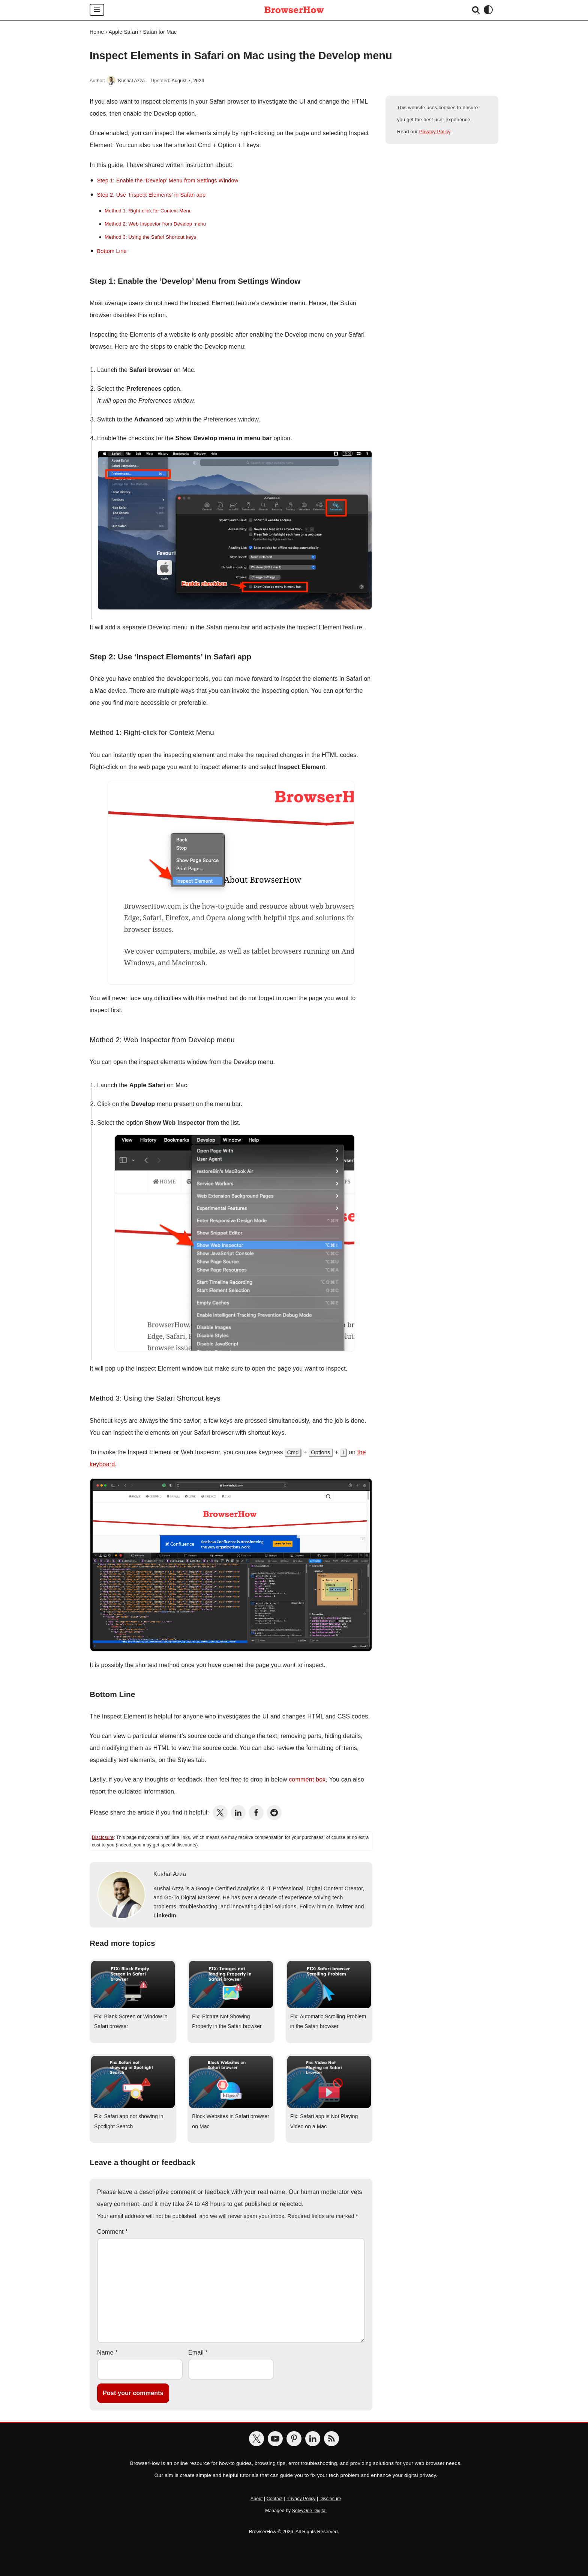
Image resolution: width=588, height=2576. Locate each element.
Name (107, 2352)
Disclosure (103, 1837)
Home (97, 32)
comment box (307, 1779)
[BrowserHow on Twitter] (256, 2438)
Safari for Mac (160, 32)
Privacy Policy (434, 131)
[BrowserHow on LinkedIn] (312, 2438)
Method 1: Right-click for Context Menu (148, 211)
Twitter (344, 1906)
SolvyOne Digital (309, 2510)
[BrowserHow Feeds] (331, 2438)
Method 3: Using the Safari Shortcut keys (150, 237)
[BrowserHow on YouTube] (275, 2438)
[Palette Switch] (488, 9)
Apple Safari (123, 32)
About (256, 2498)
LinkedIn (164, 1915)
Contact (275, 2498)
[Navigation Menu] (97, 10)
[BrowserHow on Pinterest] (294, 2438)
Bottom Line (111, 251)
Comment (112, 2231)
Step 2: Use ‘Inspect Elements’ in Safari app (151, 195)
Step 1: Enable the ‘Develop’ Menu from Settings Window (167, 181)
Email (198, 2352)
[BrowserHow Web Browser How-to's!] (294, 10)
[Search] (476, 10)
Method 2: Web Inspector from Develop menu (155, 224)
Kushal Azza (131, 80)
